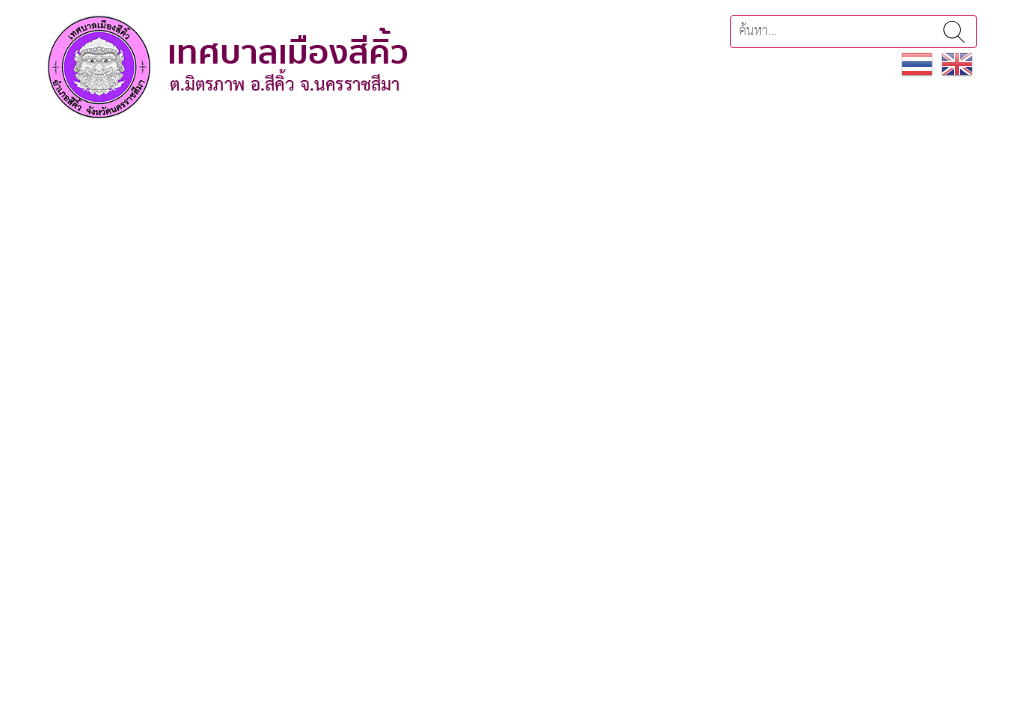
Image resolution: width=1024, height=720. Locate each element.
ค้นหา (954, 31)
